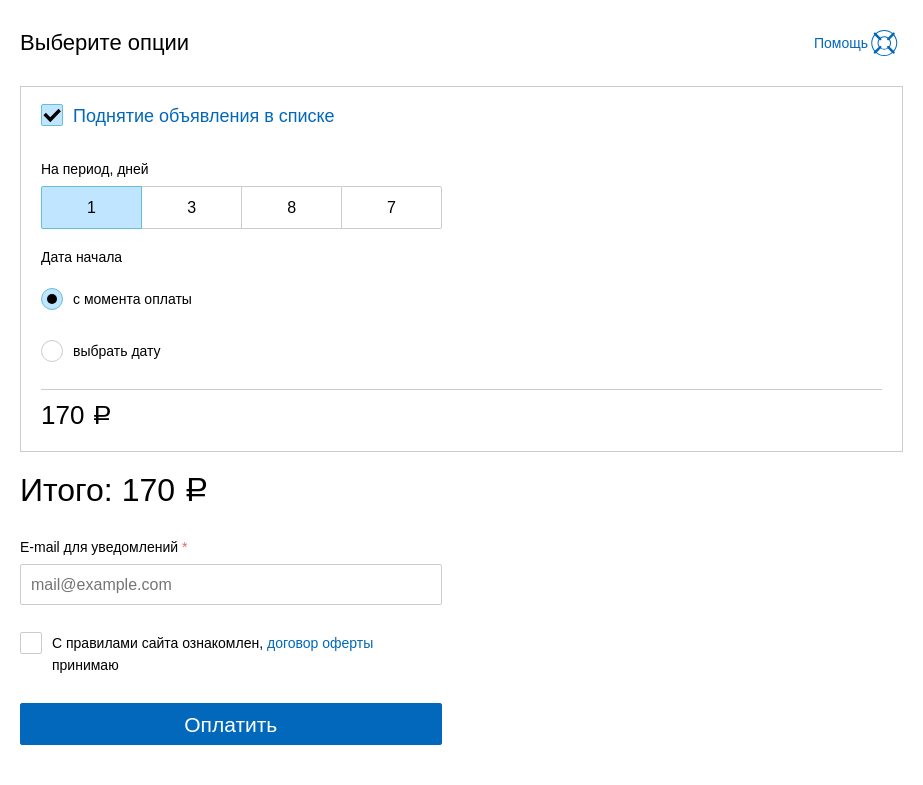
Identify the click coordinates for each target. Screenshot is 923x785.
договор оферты (320, 643)
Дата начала (81, 257)
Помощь (841, 43)
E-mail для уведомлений (99, 547)
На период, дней (95, 169)
